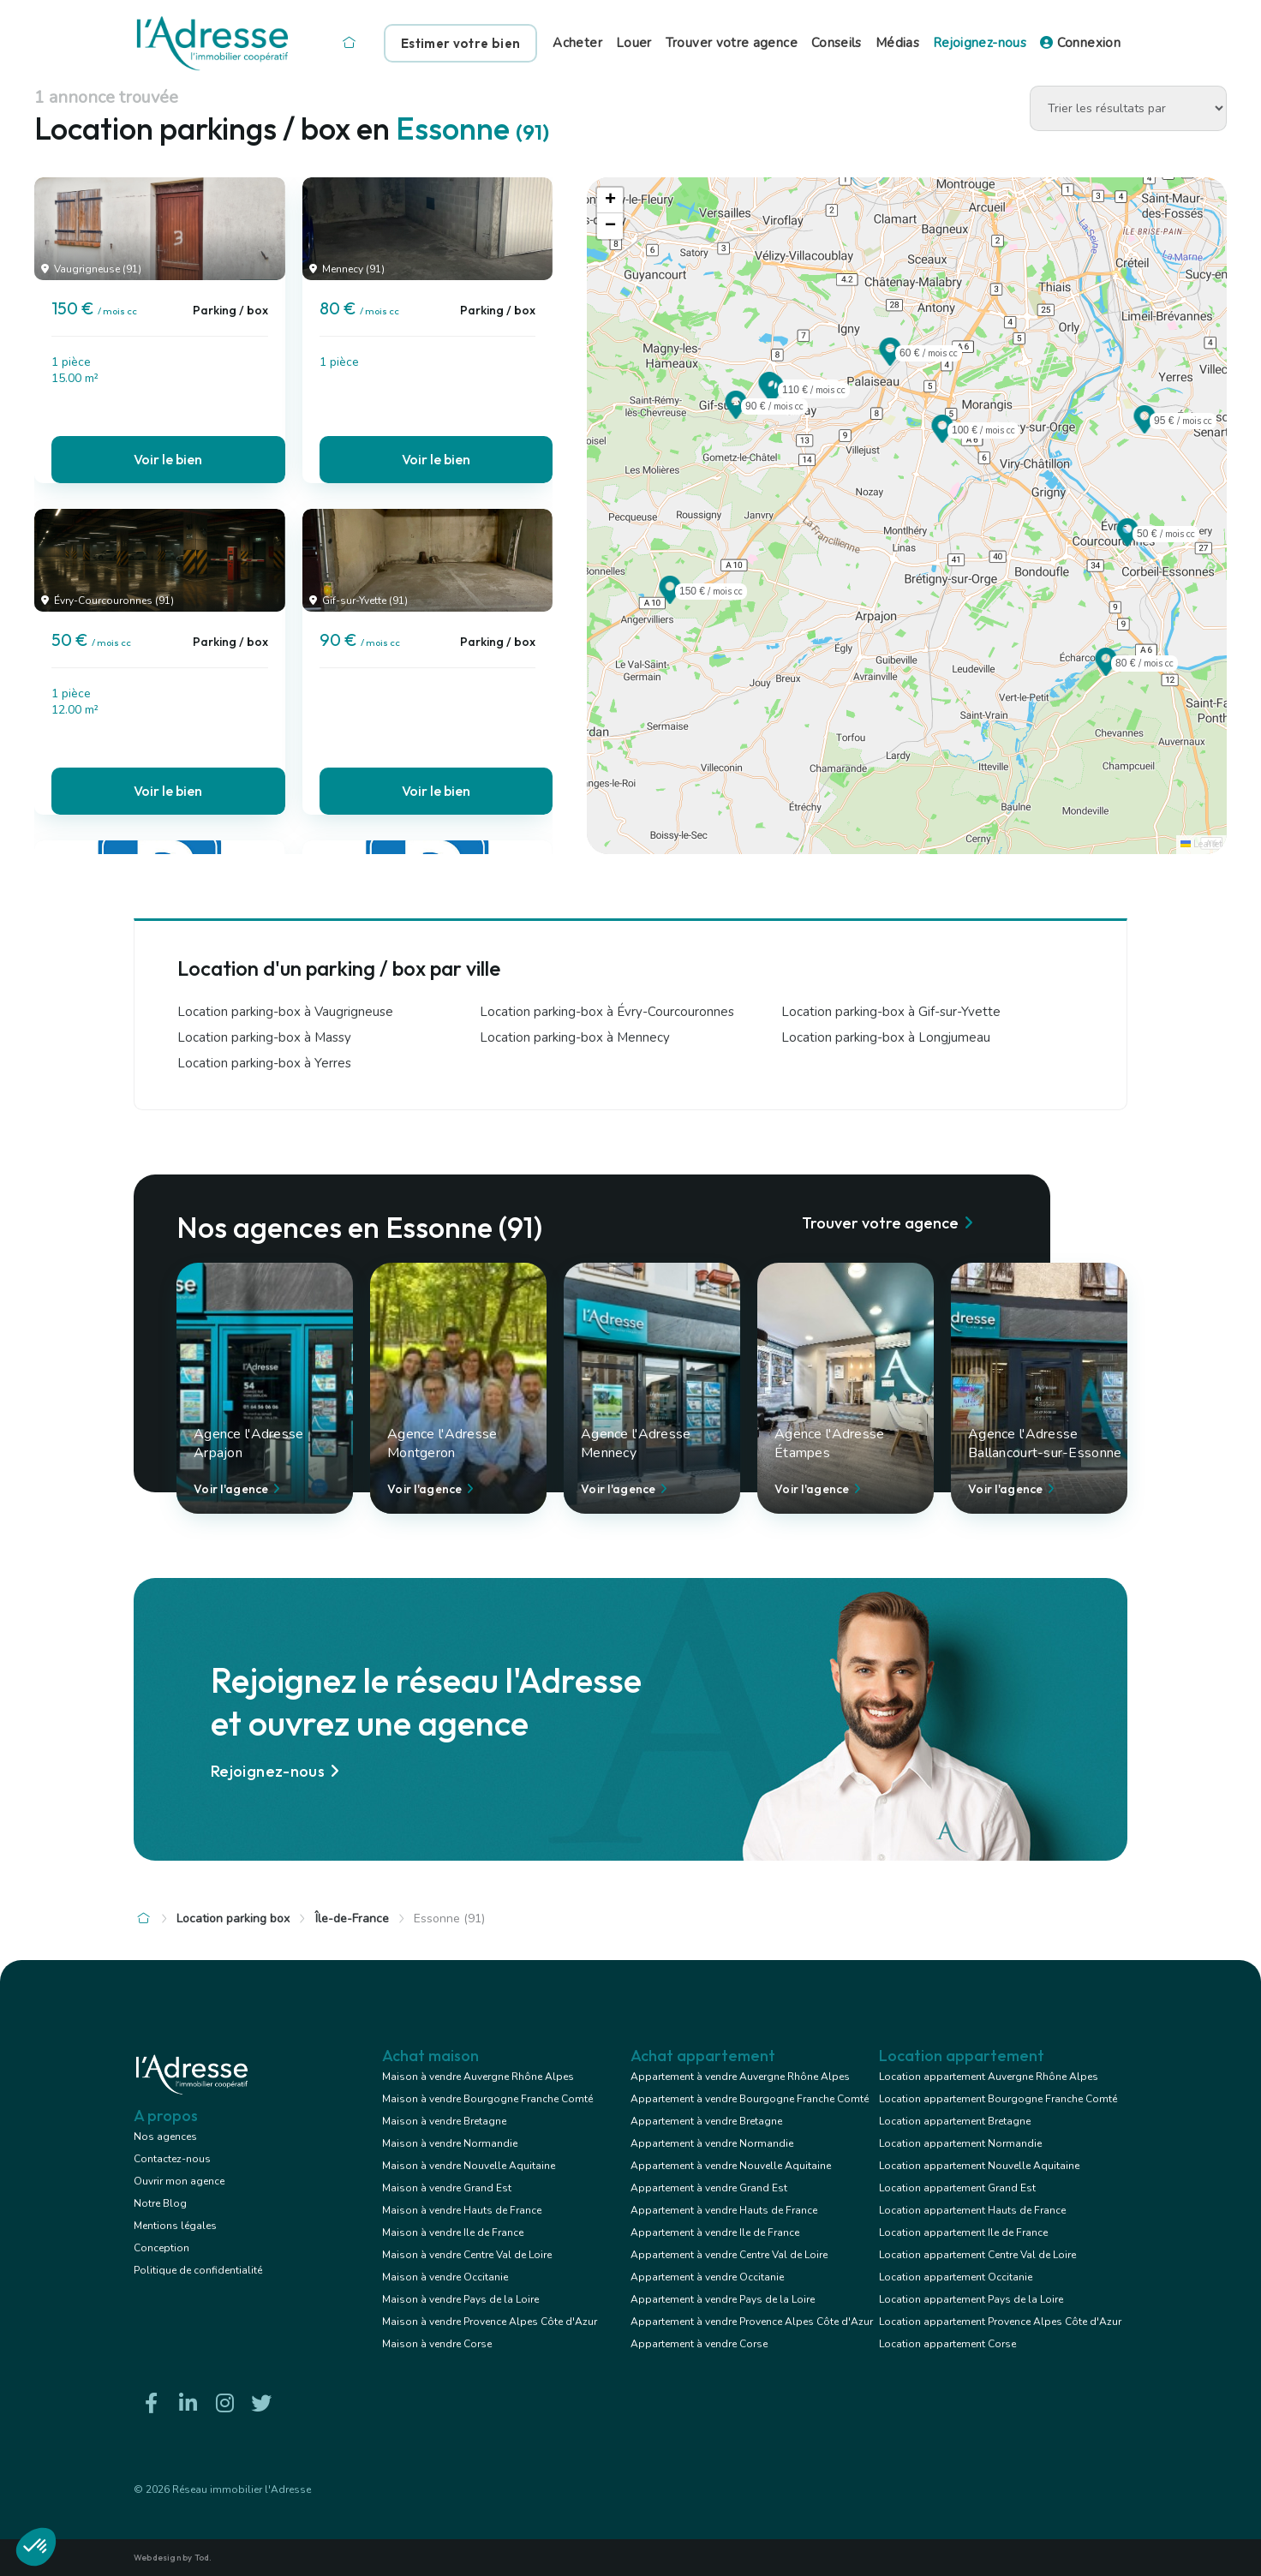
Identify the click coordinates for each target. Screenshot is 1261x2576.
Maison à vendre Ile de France (452, 2232)
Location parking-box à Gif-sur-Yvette (891, 1011)
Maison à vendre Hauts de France (461, 2210)
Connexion (1080, 42)
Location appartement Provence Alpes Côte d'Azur (1000, 2321)
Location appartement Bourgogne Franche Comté (998, 2099)
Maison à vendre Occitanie (445, 2277)
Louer (634, 42)
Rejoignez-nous (979, 42)
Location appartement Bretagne (955, 2121)
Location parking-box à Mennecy (575, 1037)
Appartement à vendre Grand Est (708, 2188)
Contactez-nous (172, 2159)
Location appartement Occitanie (955, 2277)
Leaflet (1201, 844)
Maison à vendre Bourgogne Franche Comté (487, 2099)
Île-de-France (352, 1918)
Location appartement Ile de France (963, 2232)
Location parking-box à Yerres (264, 1063)
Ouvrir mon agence (179, 2181)
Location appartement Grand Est (957, 2188)
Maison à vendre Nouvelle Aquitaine (468, 2166)
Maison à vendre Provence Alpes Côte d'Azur (489, 2321)
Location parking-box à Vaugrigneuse (285, 1011)
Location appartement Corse (947, 2344)
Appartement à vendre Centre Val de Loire (729, 2255)
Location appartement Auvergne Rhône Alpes (988, 2076)
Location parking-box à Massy (264, 1037)
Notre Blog (160, 2203)
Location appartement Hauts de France (972, 2210)
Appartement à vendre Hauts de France (723, 2210)
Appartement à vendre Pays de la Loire (722, 2299)
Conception (161, 2248)
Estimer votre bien (460, 43)
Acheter (577, 42)
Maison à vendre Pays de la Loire (460, 2299)
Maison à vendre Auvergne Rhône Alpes (478, 2076)
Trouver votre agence (732, 42)
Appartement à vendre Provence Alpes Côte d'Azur (751, 2321)
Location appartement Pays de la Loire (971, 2299)
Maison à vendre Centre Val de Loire (467, 2255)
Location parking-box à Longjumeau (885, 1037)
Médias (897, 42)
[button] (670, 599)
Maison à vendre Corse (437, 2344)
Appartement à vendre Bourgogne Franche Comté (749, 2099)
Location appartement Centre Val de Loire (977, 2255)
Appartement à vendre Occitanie (707, 2277)
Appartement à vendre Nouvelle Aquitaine (730, 2166)
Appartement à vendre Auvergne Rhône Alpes (740, 2076)
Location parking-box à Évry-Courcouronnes (607, 1011)
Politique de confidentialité (198, 2270)
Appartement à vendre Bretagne (706, 2121)
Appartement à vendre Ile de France (714, 2232)
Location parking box (233, 1918)
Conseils (836, 42)
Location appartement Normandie (960, 2143)
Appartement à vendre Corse (699, 2344)
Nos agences (165, 2136)
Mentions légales (175, 2225)
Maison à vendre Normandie (449, 2143)
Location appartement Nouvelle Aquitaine (979, 2166)
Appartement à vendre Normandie (711, 2143)
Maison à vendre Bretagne (444, 2121)
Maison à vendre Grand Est (446, 2188)
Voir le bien (168, 459)
